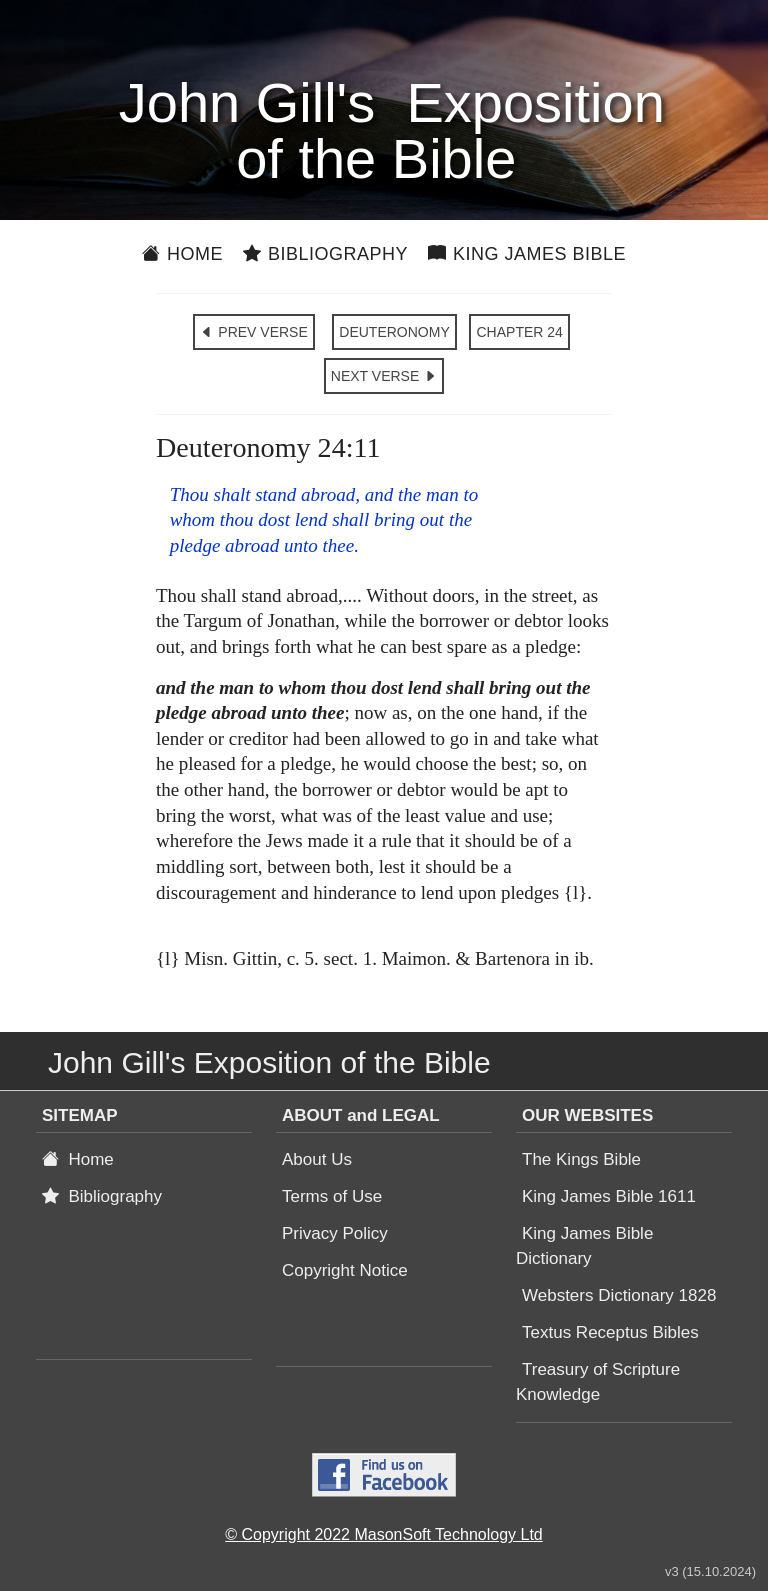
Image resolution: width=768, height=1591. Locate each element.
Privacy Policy (335, 1233)
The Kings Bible (581, 1159)
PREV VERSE (253, 332)
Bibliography (325, 254)
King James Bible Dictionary (584, 1246)
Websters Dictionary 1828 (619, 1295)
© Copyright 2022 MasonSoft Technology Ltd (383, 1534)
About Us (317, 1159)
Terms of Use (332, 1196)
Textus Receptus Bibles (610, 1332)
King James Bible (527, 254)
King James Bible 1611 (609, 1196)
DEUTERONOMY (394, 332)
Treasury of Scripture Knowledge (598, 1382)
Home (182, 254)
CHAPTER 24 (519, 332)
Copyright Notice (345, 1270)
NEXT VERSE (384, 376)
